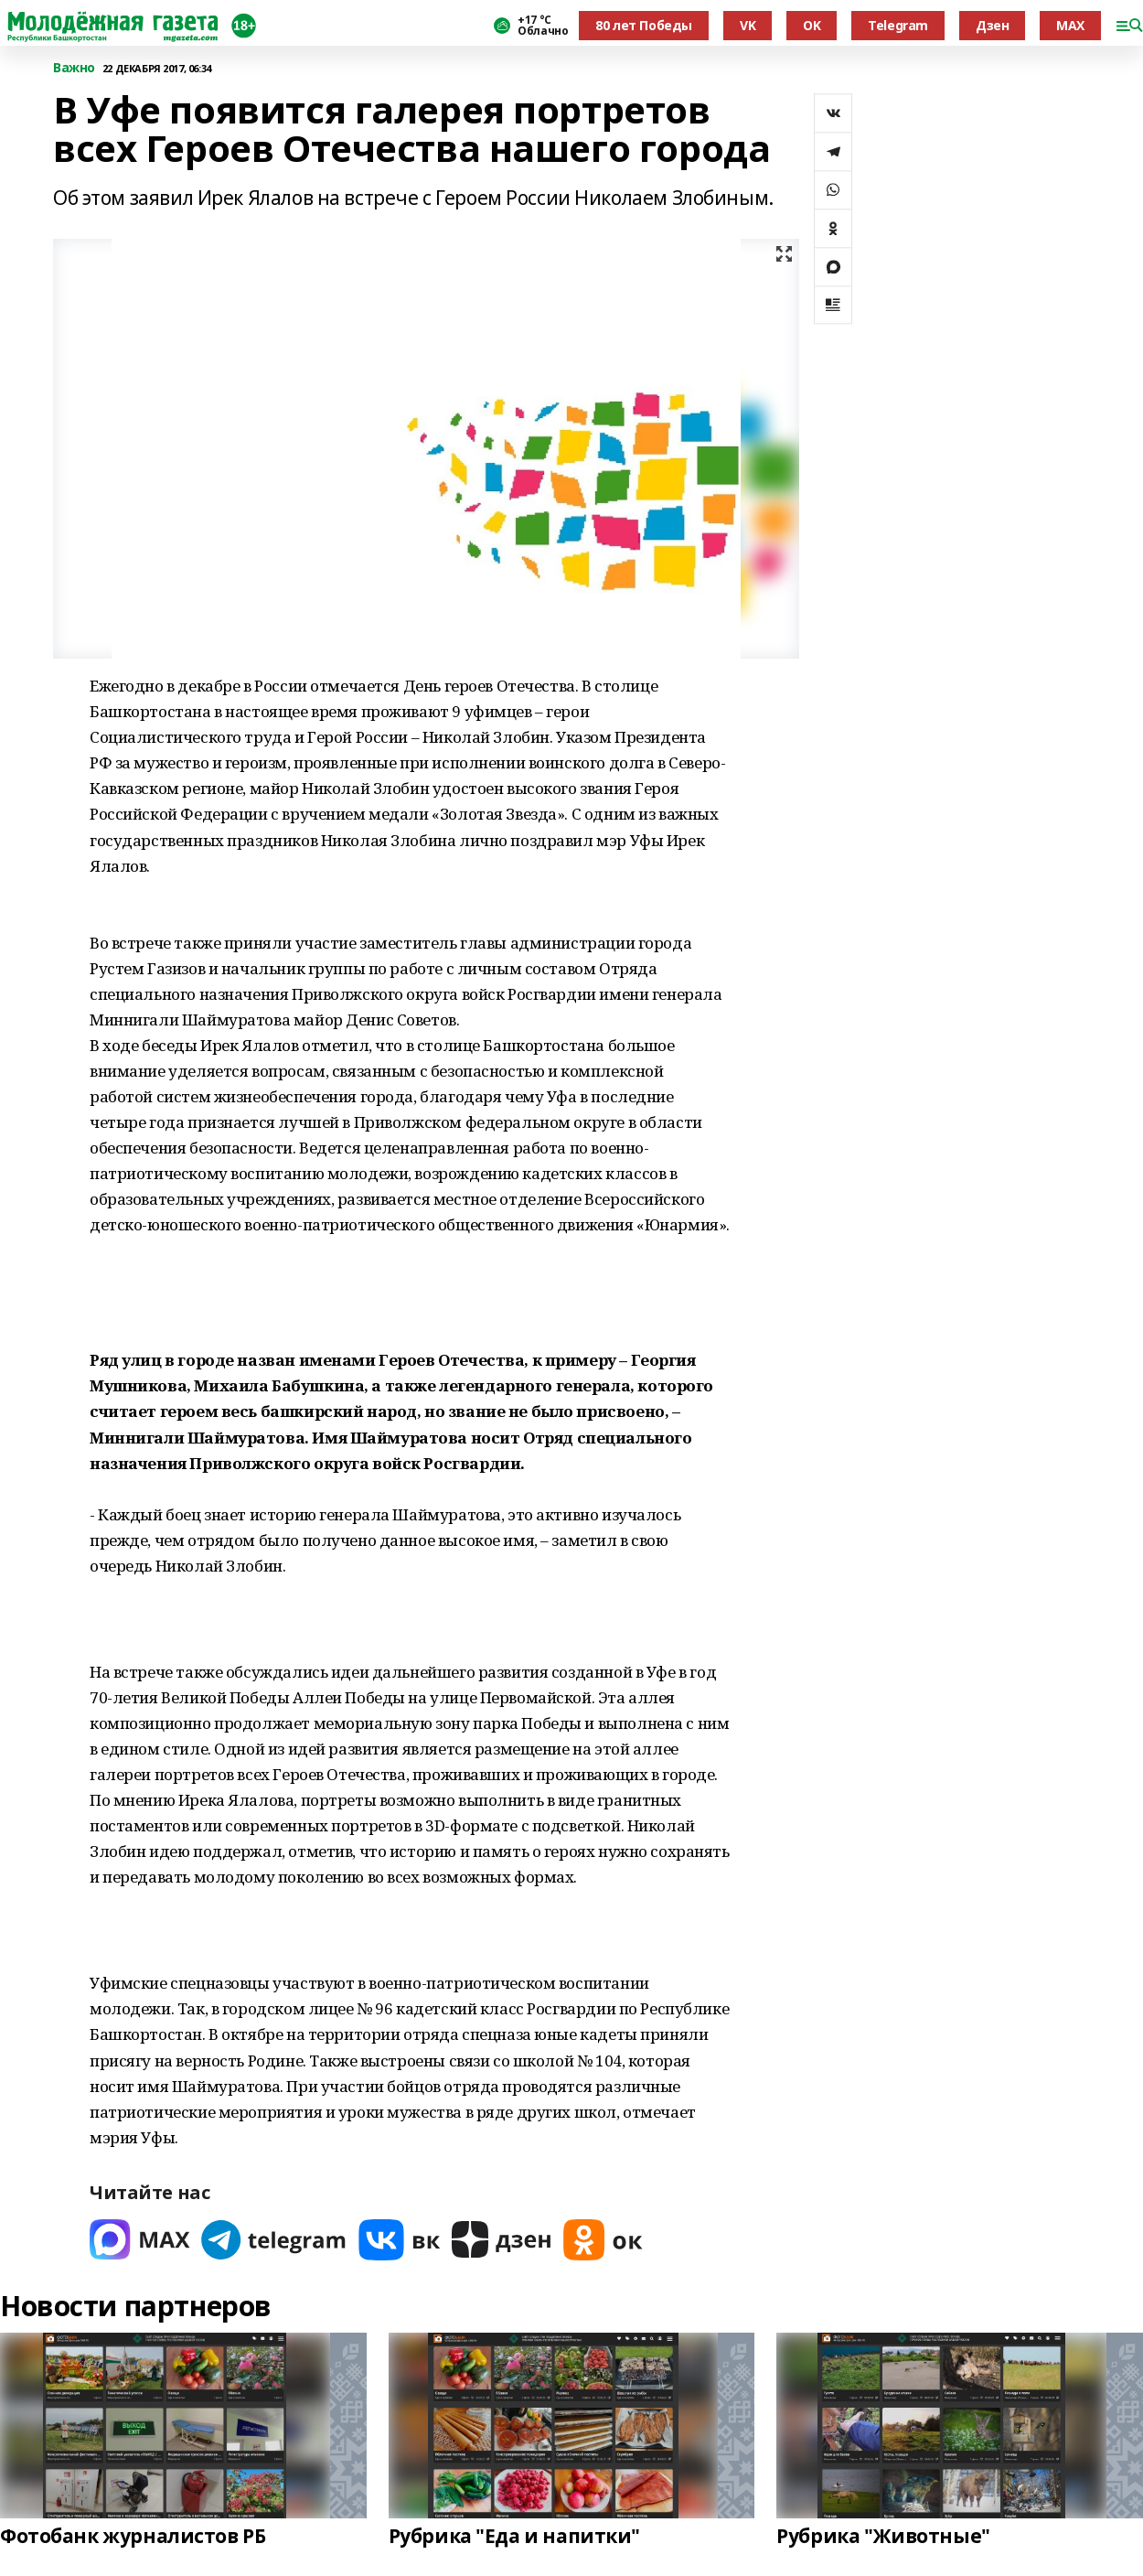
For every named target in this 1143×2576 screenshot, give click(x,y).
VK (747, 25)
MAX (1070, 25)
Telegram (898, 25)
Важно (74, 68)
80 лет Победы (643, 25)
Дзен (992, 25)
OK (811, 25)
